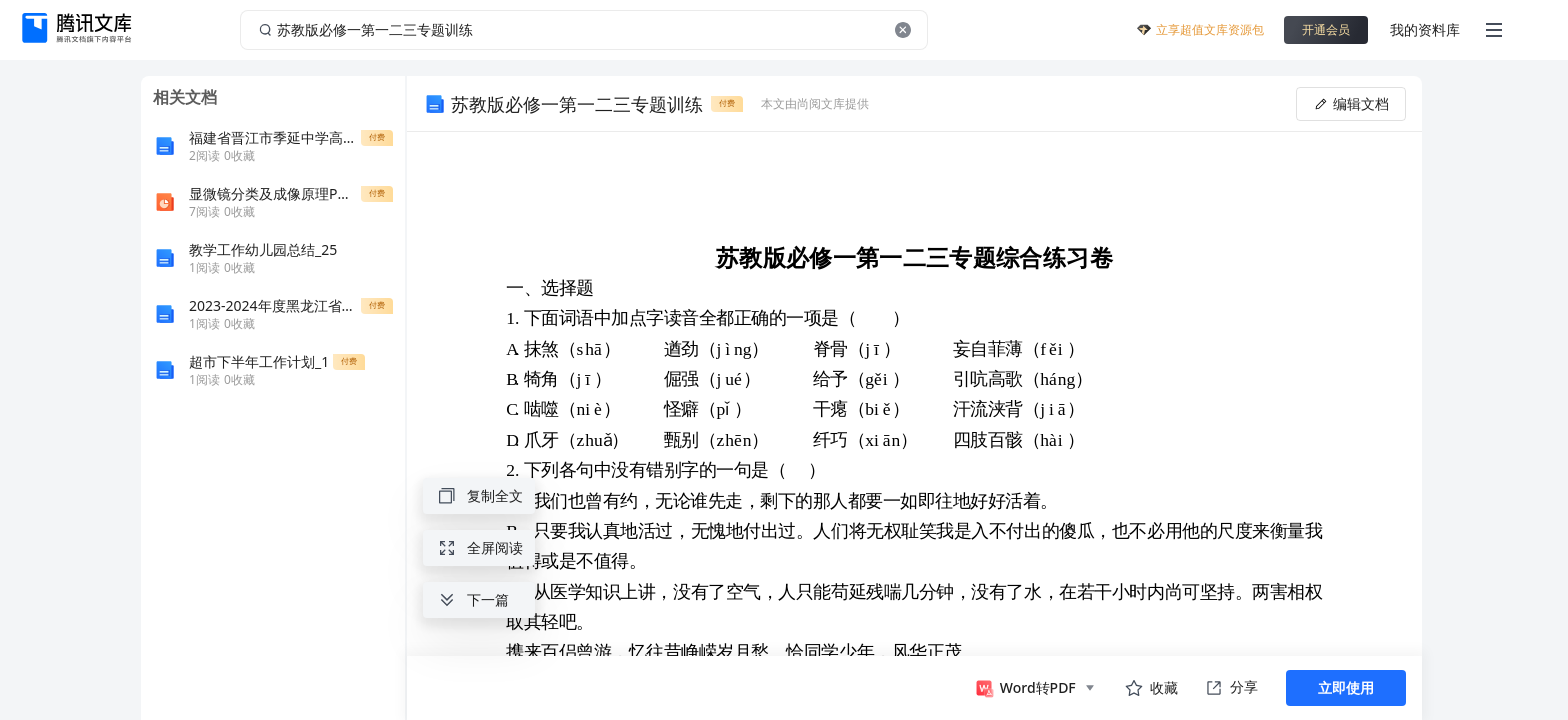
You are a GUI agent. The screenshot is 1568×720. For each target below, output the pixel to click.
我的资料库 (1425, 29)
